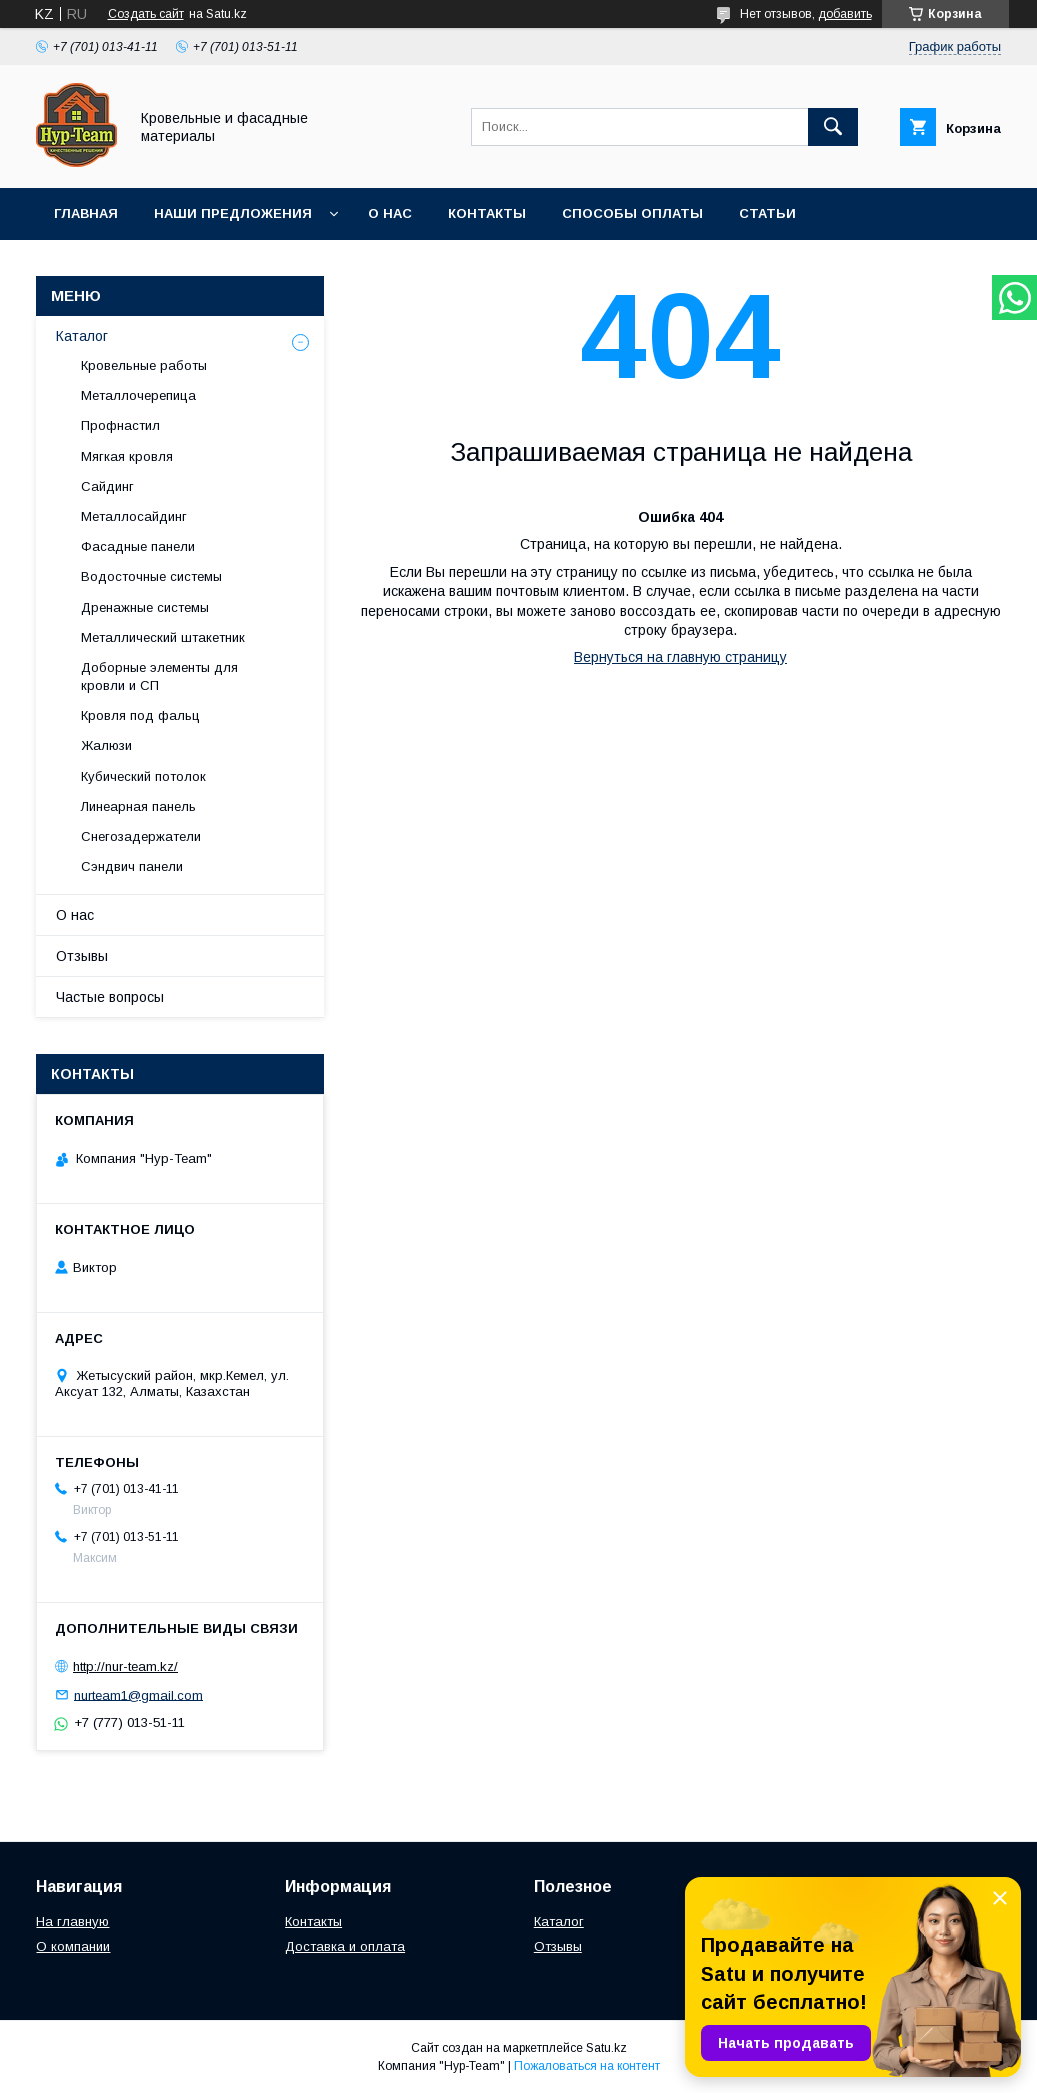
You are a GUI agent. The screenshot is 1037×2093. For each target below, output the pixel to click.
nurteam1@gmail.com (138, 1694)
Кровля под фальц (140, 715)
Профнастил (120, 425)
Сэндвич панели (132, 866)
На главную (72, 1921)
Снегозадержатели (141, 836)
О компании (73, 1946)
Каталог (82, 336)
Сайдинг (107, 486)
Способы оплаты (632, 213)
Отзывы (82, 956)
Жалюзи (106, 745)
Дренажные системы (145, 607)
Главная (86, 213)
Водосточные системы (151, 576)
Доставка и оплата (345, 1946)
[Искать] (833, 127)
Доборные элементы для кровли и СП (159, 676)
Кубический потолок (143, 776)
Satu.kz (606, 2048)
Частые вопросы (110, 997)
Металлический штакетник (163, 637)
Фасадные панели (138, 546)
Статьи (767, 213)
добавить (845, 14)
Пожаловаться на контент (587, 2066)
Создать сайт (146, 14)
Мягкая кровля (127, 456)
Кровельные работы (144, 365)
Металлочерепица (138, 395)
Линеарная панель (138, 806)
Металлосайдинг (134, 516)
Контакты (487, 213)
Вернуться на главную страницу (680, 657)
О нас (390, 213)
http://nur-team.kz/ (125, 1666)
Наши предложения (233, 213)
